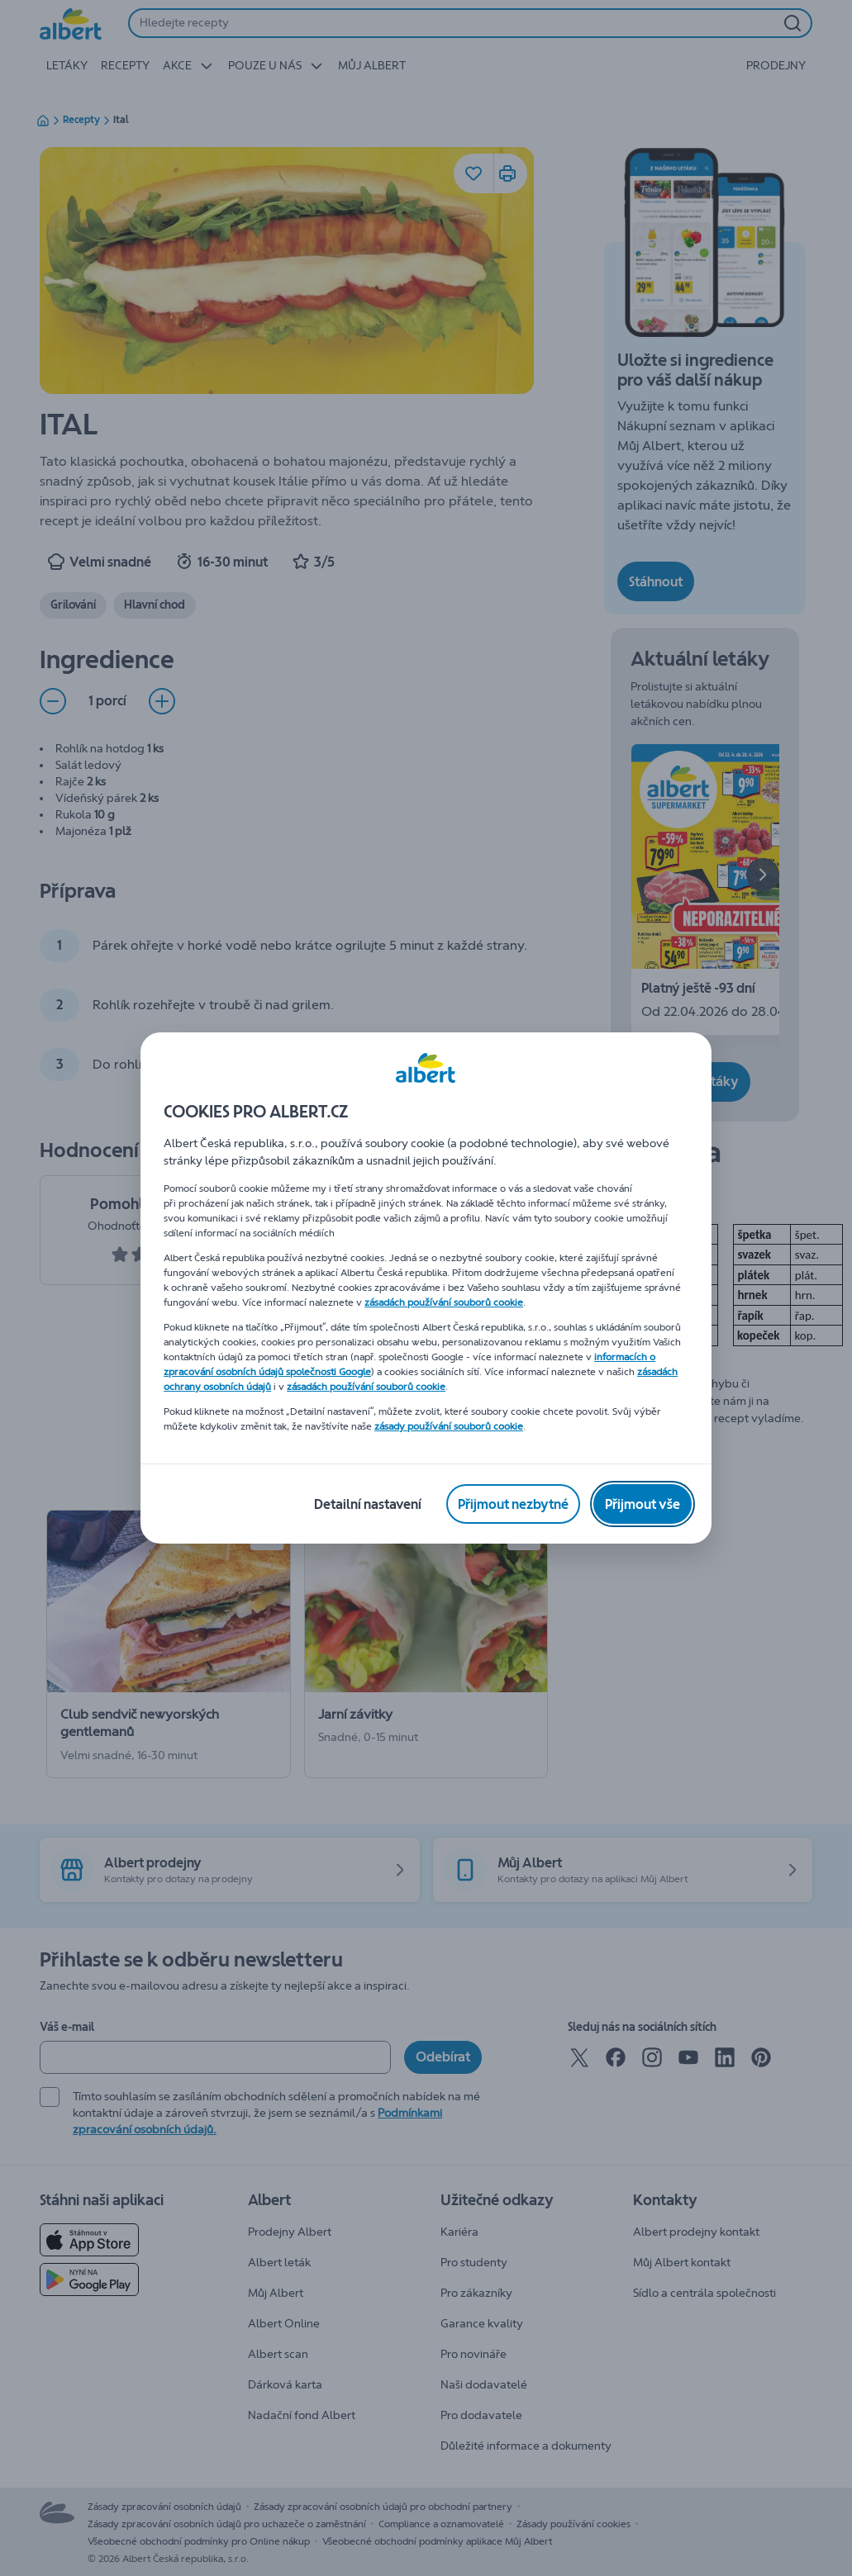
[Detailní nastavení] (367, 1504)
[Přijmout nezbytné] (513, 1504)
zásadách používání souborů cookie (443, 1302)
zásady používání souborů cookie (448, 1426)
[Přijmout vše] (642, 1504)
